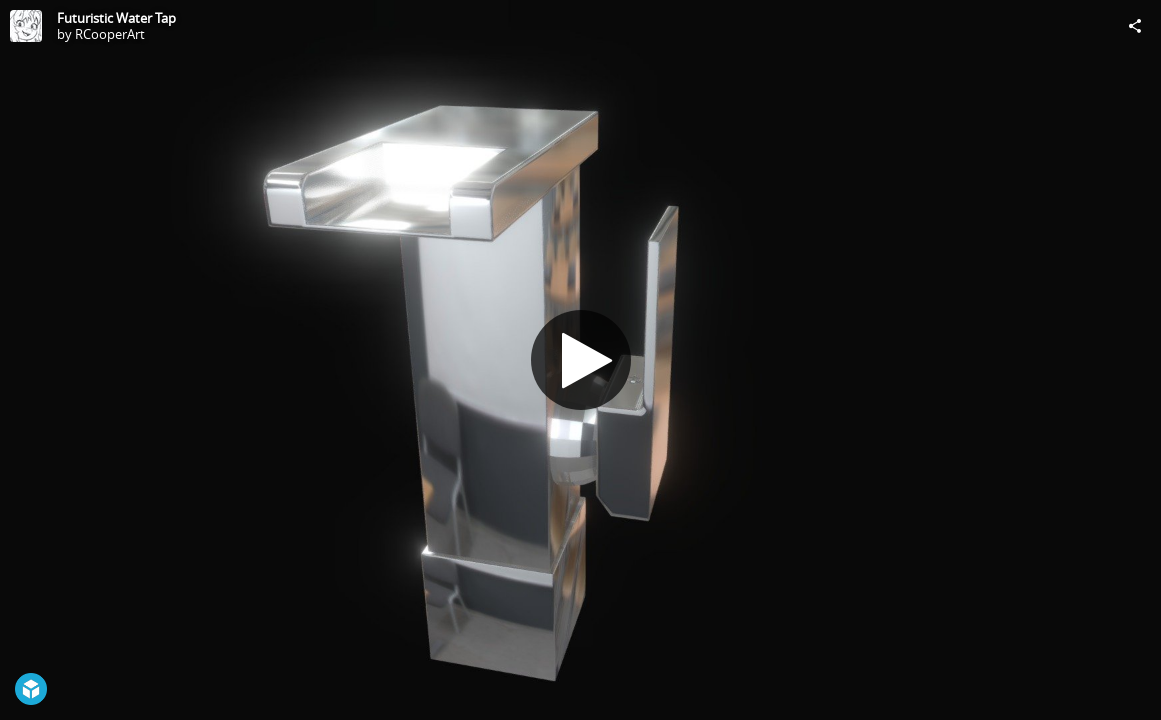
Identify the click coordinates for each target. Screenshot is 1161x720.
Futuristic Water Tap (116, 18)
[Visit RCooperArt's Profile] (26, 26)
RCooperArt (110, 34)
